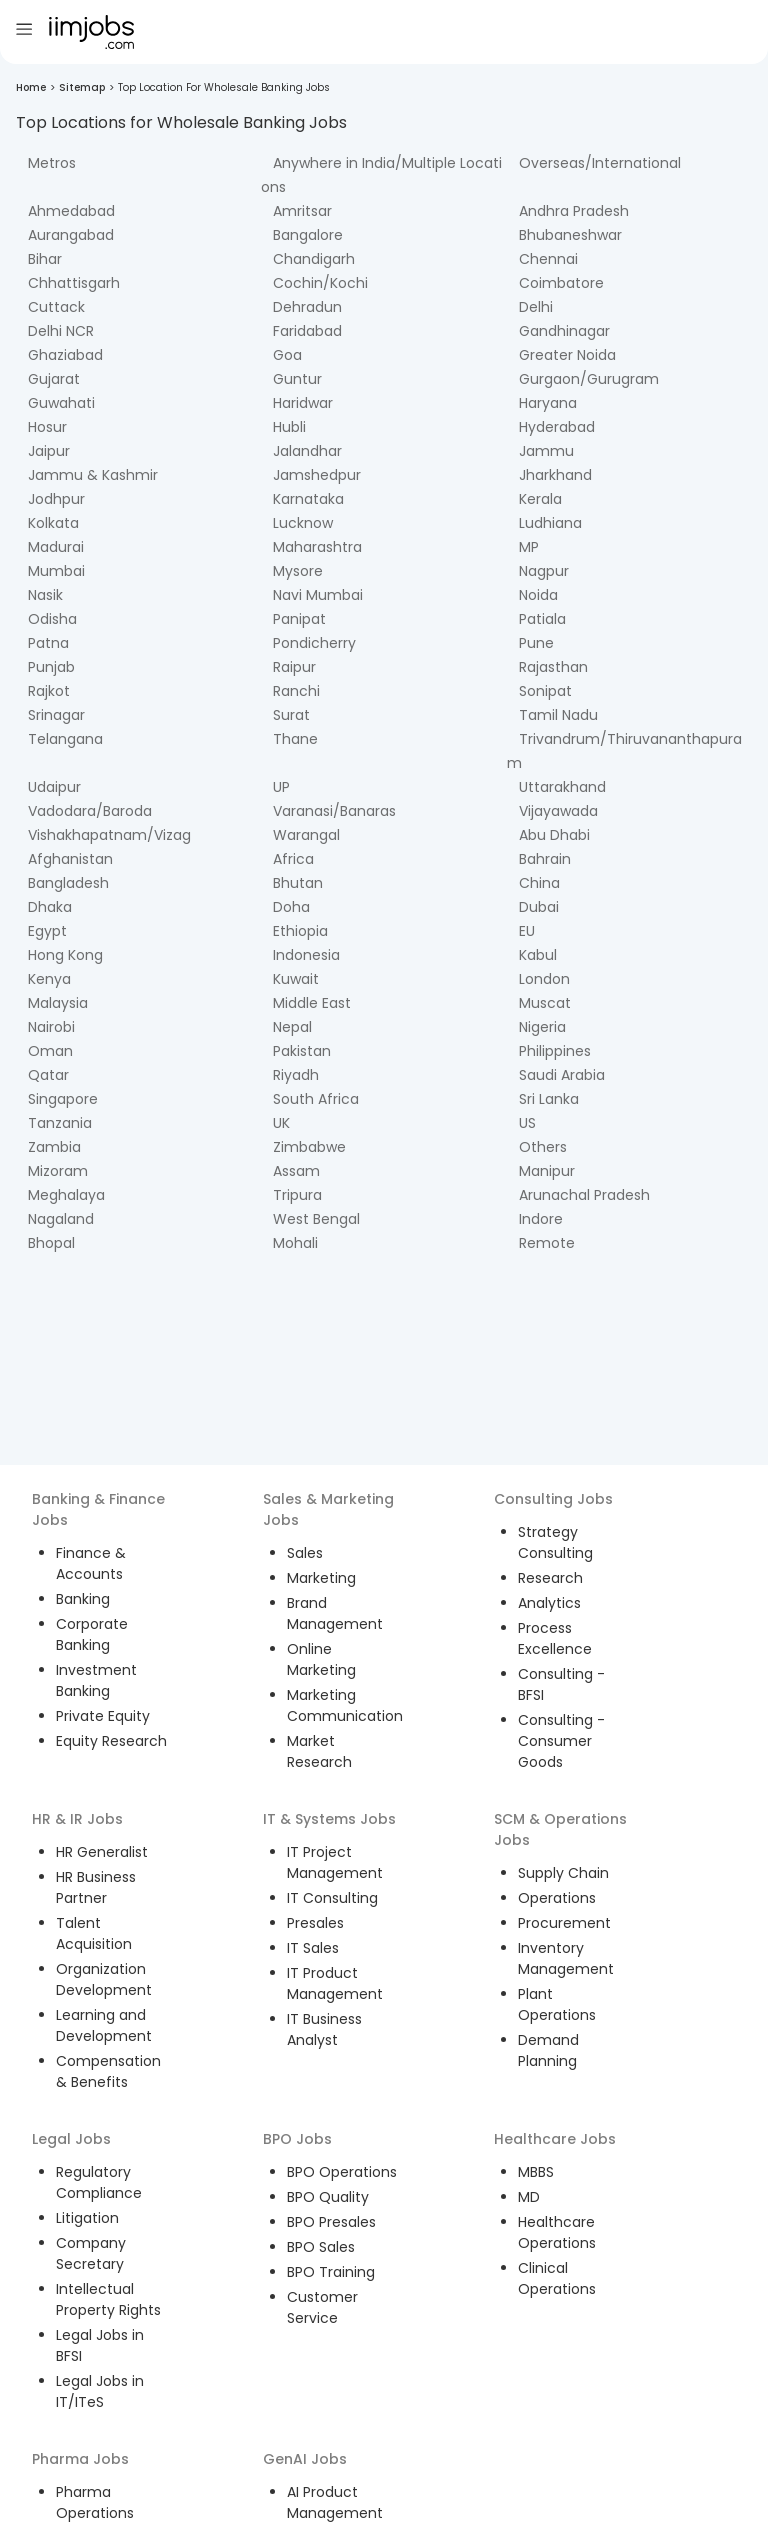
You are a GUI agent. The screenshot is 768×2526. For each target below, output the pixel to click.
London (544, 979)
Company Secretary (91, 2253)
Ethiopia (300, 931)
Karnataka (308, 499)
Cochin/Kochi (320, 283)
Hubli (289, 427)
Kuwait (296, 979)
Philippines (555, 1051)
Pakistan (302, 1051)
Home (31, 87)
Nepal (292, 1027)
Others (543, 1147)
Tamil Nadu (558, 715)
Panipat (299, 619)
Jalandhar (307, 451)
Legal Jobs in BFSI (100, 2345)
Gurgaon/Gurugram (589, 379)
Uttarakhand (562, 787)
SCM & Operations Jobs (560, 1829)
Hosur (47, 427)
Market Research (319, 1751)
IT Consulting (332, 1898)
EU (527, 931)
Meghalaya (66, 1195)
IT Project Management (335, 1862)
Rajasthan (553, 667)
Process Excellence (555, 1638)
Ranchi (296, 691)
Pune (536, 643)
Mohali (295, 1243)
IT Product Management (335, 1983)
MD (529, 2197)
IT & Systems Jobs (329, 1819)
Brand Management (335, 1613)
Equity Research (111, 1741)
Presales (315, 1923)
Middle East (312, 1003)
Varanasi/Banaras (334, 811)
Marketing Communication (345, 1705)
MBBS (536, 2172)
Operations (557, 1898)
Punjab (51, 667)
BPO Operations (342, 2172)
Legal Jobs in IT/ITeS (100, 2391)
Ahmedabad (71, 211)
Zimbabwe (309, 1147)
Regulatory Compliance (99, 2182)
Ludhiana (550, 523)
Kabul (538, 955)
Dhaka (50, 907)
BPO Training (331, 2272)
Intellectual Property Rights (108, 2299)
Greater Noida (567, 355)
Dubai (539, 907)
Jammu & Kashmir (93, 475)
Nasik (45, 595)
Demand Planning (548, 2050)
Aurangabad (71, 235)
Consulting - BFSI (561, 1684)
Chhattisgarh (74, 283)
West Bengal (316, 1219)
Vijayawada (558, 811)
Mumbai (56, 571)
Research (550, 1578)
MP (529, 547)
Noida (538, 595)
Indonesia (306, 955)
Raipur (294, 667)
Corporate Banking (92, 1634)
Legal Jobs (71, 2139)
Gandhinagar (564, 331)
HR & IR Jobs (77, 1819)
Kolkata (53, 523)
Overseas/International (600, 163)
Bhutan (298, 883)
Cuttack (56, 307)
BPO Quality (328, 2197)
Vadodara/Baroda (90, 811)
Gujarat (54, 379)
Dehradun (307, 307)
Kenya (49, 979)
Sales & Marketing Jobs (328, 1509)
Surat (291, 715)
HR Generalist (102, 1852)
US (527, 1123)
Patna (48, 643)
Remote (547, 1243)
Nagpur (544, 571)
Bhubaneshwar (570, 235)
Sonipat (545, 691)
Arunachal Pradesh (584, 1195)
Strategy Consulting (555, 1542)
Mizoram (58, 1171)
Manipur (547, 1171)
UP (281, 787)
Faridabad (307, 331)
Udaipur (54, 787)
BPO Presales (331, 2222)
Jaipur (49, 451)
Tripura (297, 1195)
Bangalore (308, 235)
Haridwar (303, 403)
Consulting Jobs (553, 1499)
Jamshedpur (317, 475)
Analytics (549, 1603)
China (539, 883)
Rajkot (49, 691)
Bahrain (545, 859)
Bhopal (51, 1243)
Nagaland (61, 1219)
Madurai (56, 547)
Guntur (297, 379)
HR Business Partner (96, 1887)
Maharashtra (317, 547)
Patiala (542, 619)
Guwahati (61, 403)
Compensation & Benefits (108, 2071)
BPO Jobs (297, 2139)
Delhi (536, 307)
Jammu (546, 451)
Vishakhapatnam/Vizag (109, 835)
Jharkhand (555, 475)
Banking (83, 1599)
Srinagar (56, 715)
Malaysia (58, 1003)
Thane (295, 739)
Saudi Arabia (562, 1075)
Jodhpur (56, 499)
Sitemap (82, 87)
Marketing (321, 1578)
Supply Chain (563, 1873)
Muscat (545, 1003)
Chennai (548, 259)
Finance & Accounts (91, 1563)
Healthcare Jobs (555, 2139)
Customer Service (322, 2307)
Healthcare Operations (557, 2232)
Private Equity (103, 1716)
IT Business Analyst (324, 2029)
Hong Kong (65, 955)
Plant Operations (557, 2004)
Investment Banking (96, 1680)
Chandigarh (314, 259)
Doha (291, 907)
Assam (296, 1171)
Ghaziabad (65, 355)
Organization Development (104, 1979)
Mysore (298, 571)
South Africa (316, 1099)
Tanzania (60, 1123)
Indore (541, 1219)
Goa (287, 355)
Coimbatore (561, 283)
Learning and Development (104, 2025)
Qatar (48, 1075)
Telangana (65, 739)
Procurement (564, 1923)
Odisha (52, 619)
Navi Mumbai (318, 595)
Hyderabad (557, 427)
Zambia (54, 1147)
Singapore (63, 1099)
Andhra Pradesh (574, 211)
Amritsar (302, 211)
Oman (50, 1051)
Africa (293, 859)
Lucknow (303, 523)
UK (281, 1123)
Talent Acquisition (94, 1933)
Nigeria (542, 1027)
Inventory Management (566, 1958)
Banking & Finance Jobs (98, 1509)
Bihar (45, 259)
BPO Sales (321, 2247)
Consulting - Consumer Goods (561, 1741)
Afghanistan (70, 859)
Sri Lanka (549, 1099)
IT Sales (313, 1948)
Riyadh (296, 1075)
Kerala (540, 499)
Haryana (548, 403)
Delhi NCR (61, 331)
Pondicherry (314, 643)
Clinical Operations (557, 2278)
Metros (52, 163)
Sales (305, 1553)
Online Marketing (321, 1659)
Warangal (306, 835)
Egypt (47, 931)
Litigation (87, 2218)
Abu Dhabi (554, 835)
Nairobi (51, 1027)
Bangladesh (68, 883)
